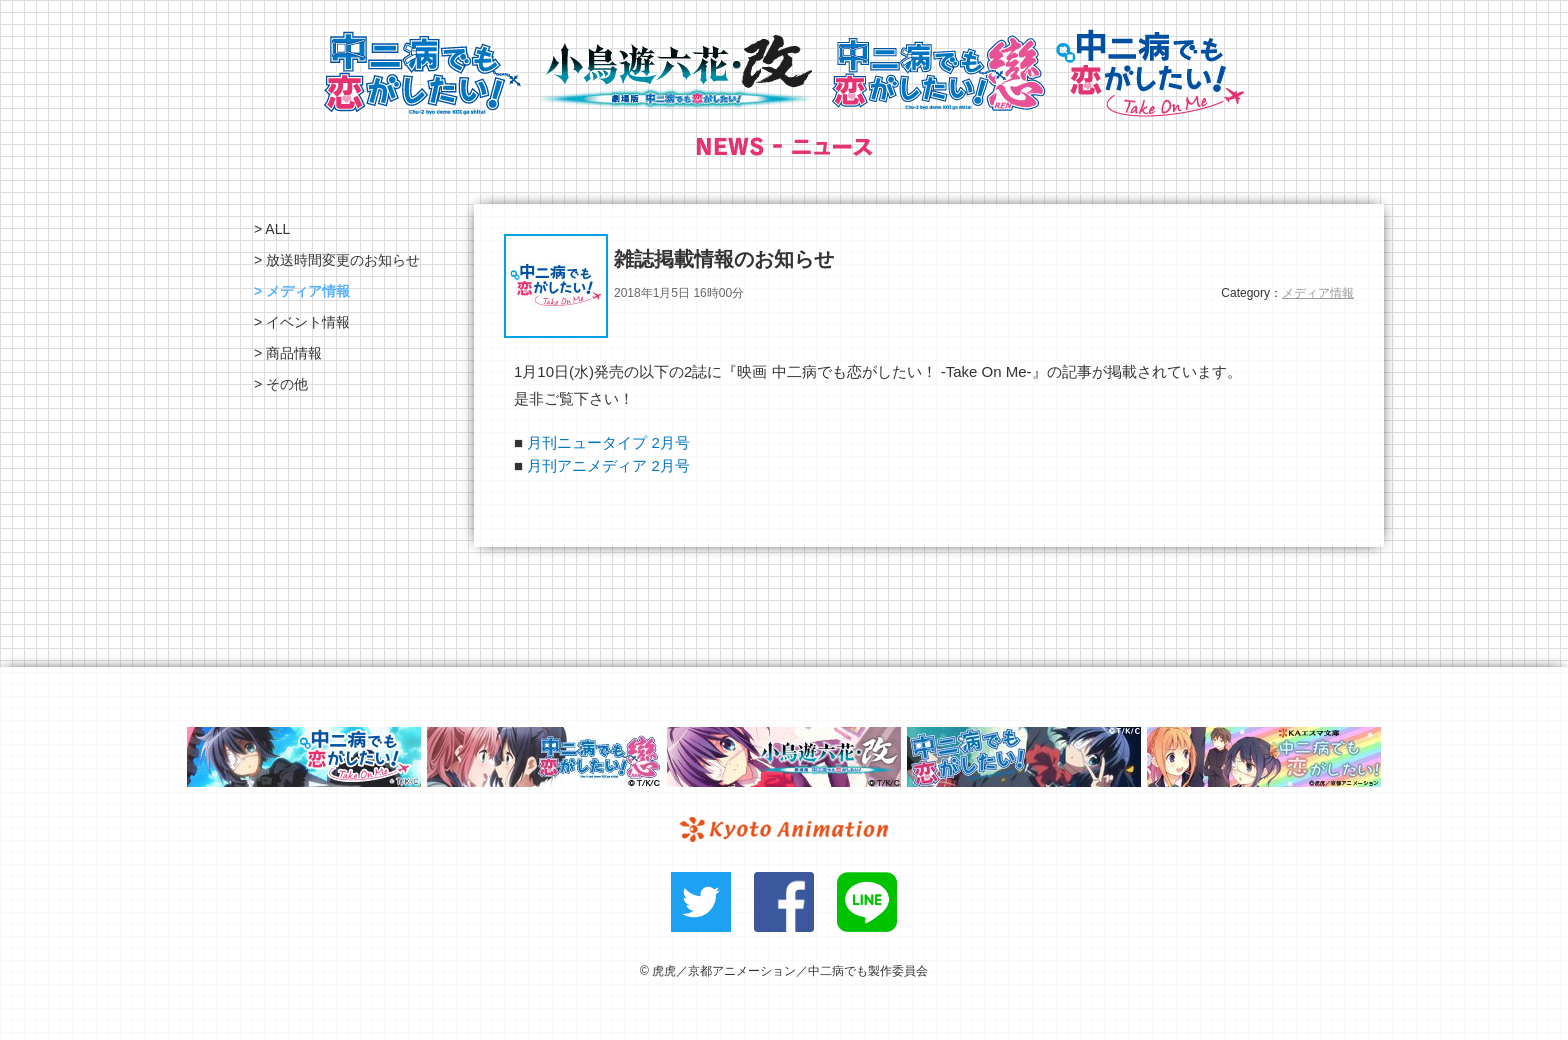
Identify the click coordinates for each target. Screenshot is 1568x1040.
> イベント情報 (302, 322)
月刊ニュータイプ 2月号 (608, 442)
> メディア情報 (302, 291)
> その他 (281, 384)
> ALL (272, 229)
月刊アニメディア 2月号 (608, 465)
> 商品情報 (288, 353)
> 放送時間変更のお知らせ (337, 260)
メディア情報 (1318, 293)
